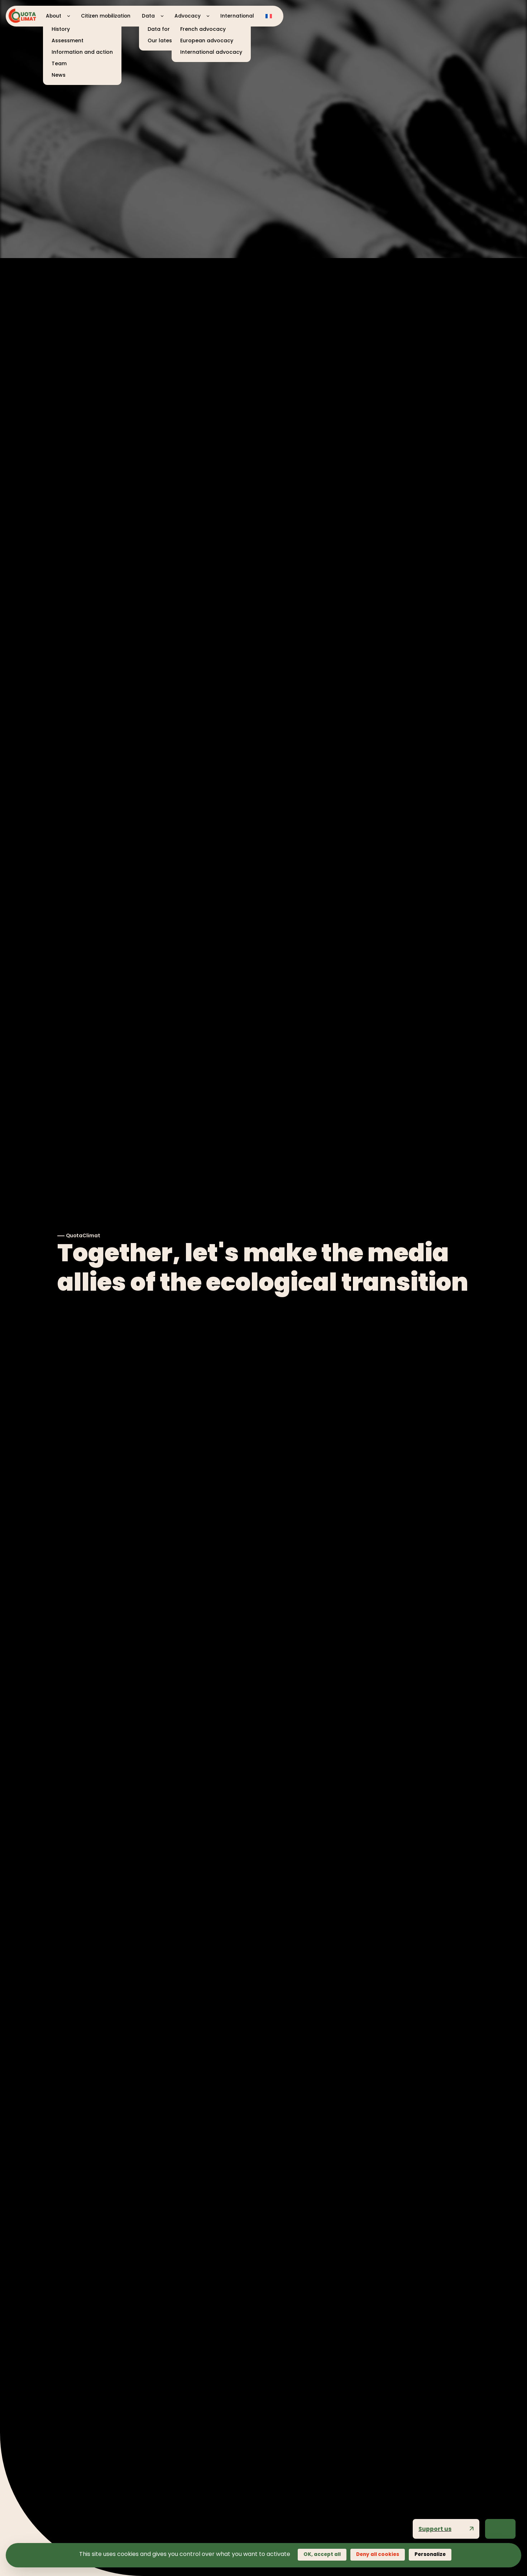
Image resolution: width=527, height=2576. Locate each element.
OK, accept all (322, 2554)
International (237, 16)
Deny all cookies (377, 2554)
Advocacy (187, 16)
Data (148, 16)
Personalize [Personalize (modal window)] (430, 2554)
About (53, 16)
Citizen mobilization (105, 16)
